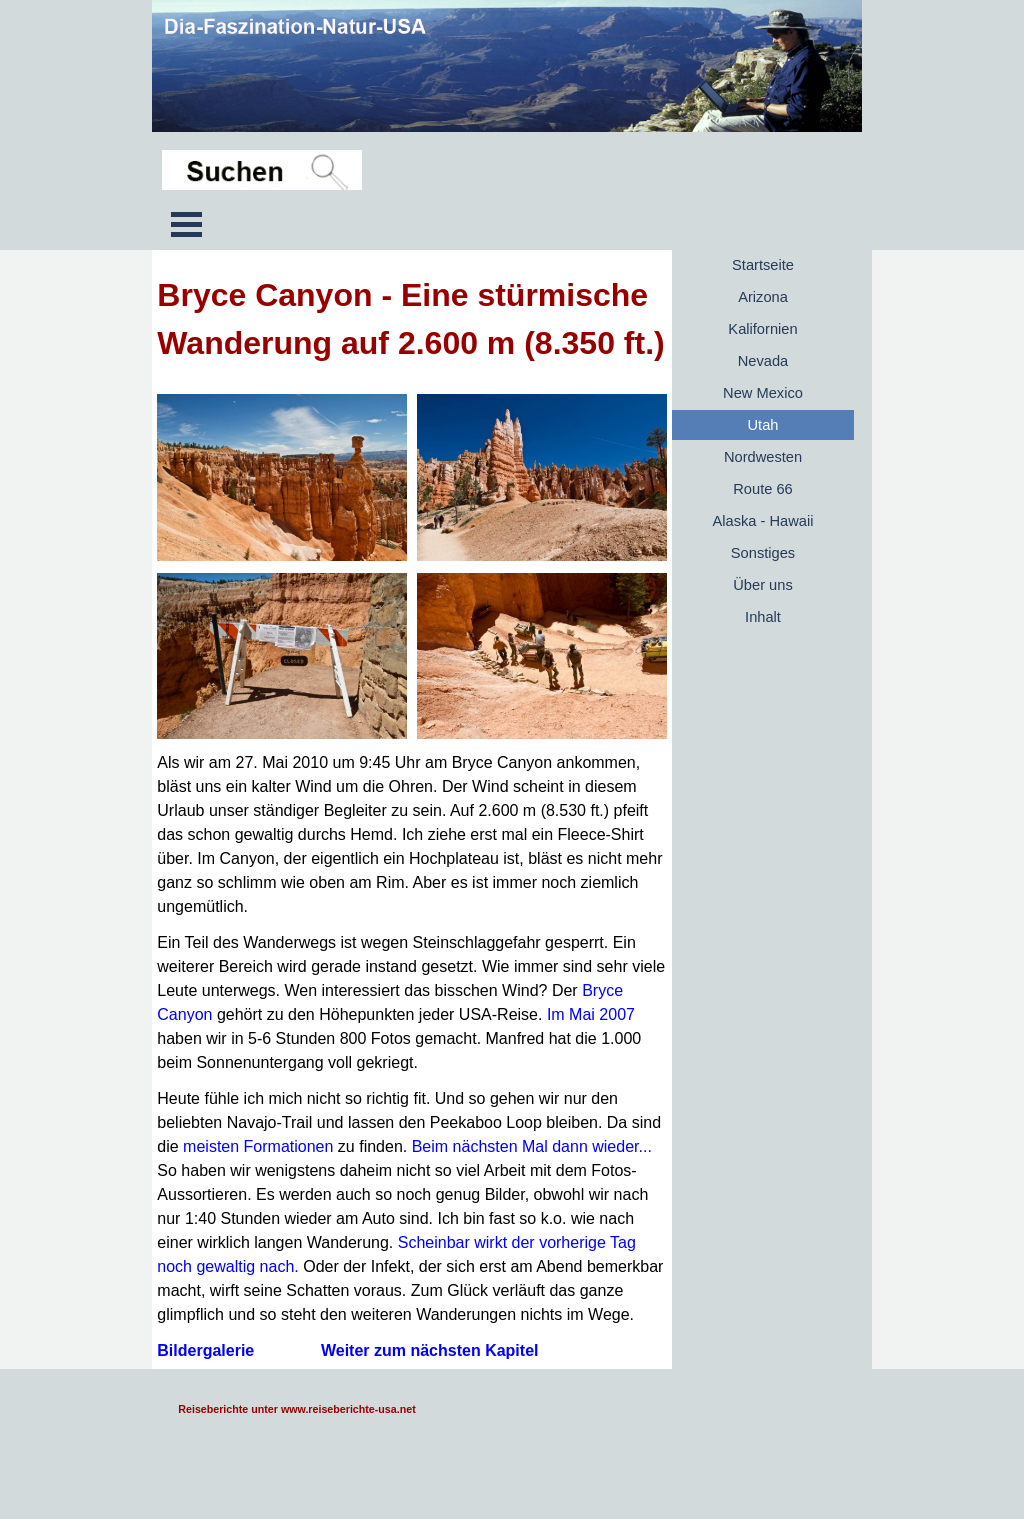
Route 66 (762, 489)
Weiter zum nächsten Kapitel (430, 1350)
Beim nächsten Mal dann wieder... (532, 1146)
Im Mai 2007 (591, 1014)
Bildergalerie (205, 1350)
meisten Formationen (258, 1146)
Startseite (763, 265)
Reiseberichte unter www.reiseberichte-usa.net (296, 1409)
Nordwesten (763, 457)
